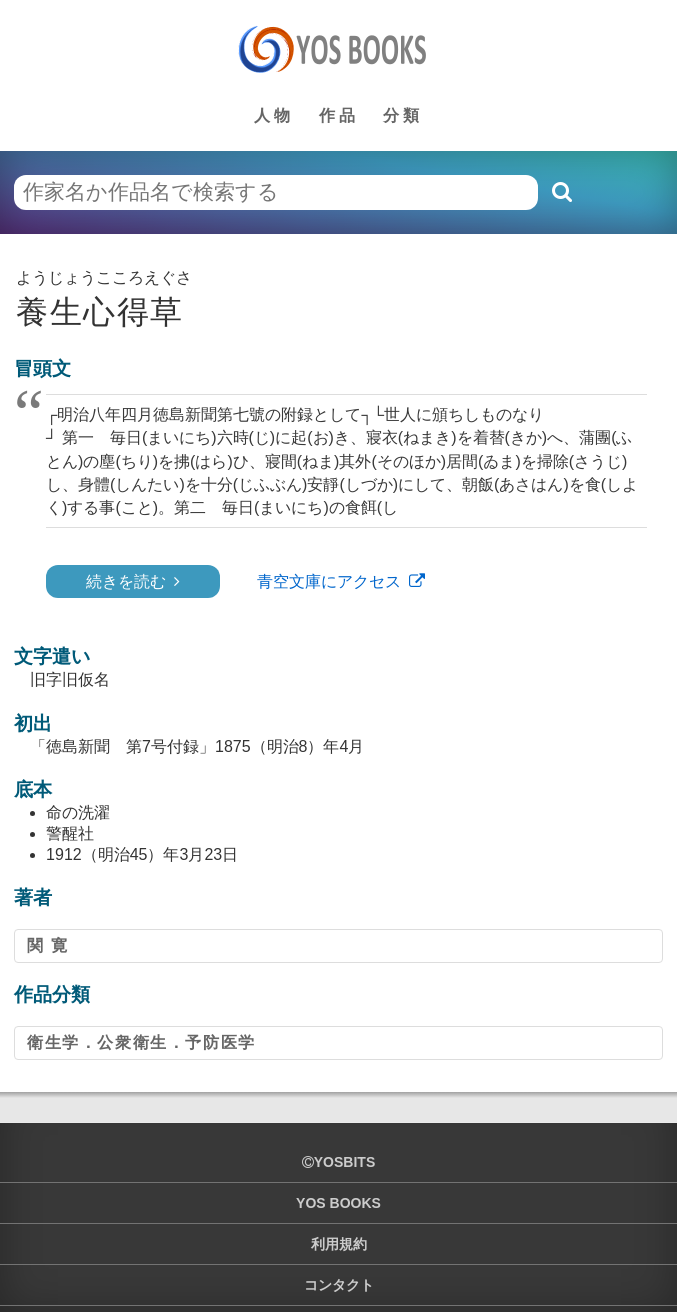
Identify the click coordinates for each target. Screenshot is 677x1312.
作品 (339, 115)
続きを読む (126, 581)
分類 (403, 115)
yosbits (338, 1162)
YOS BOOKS (338, 1203)
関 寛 (47, 945)
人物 (274, 115)
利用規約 (339, 1244)
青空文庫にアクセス (329, 581)
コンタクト (339, 1285)
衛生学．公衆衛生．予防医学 (141, 1042)
